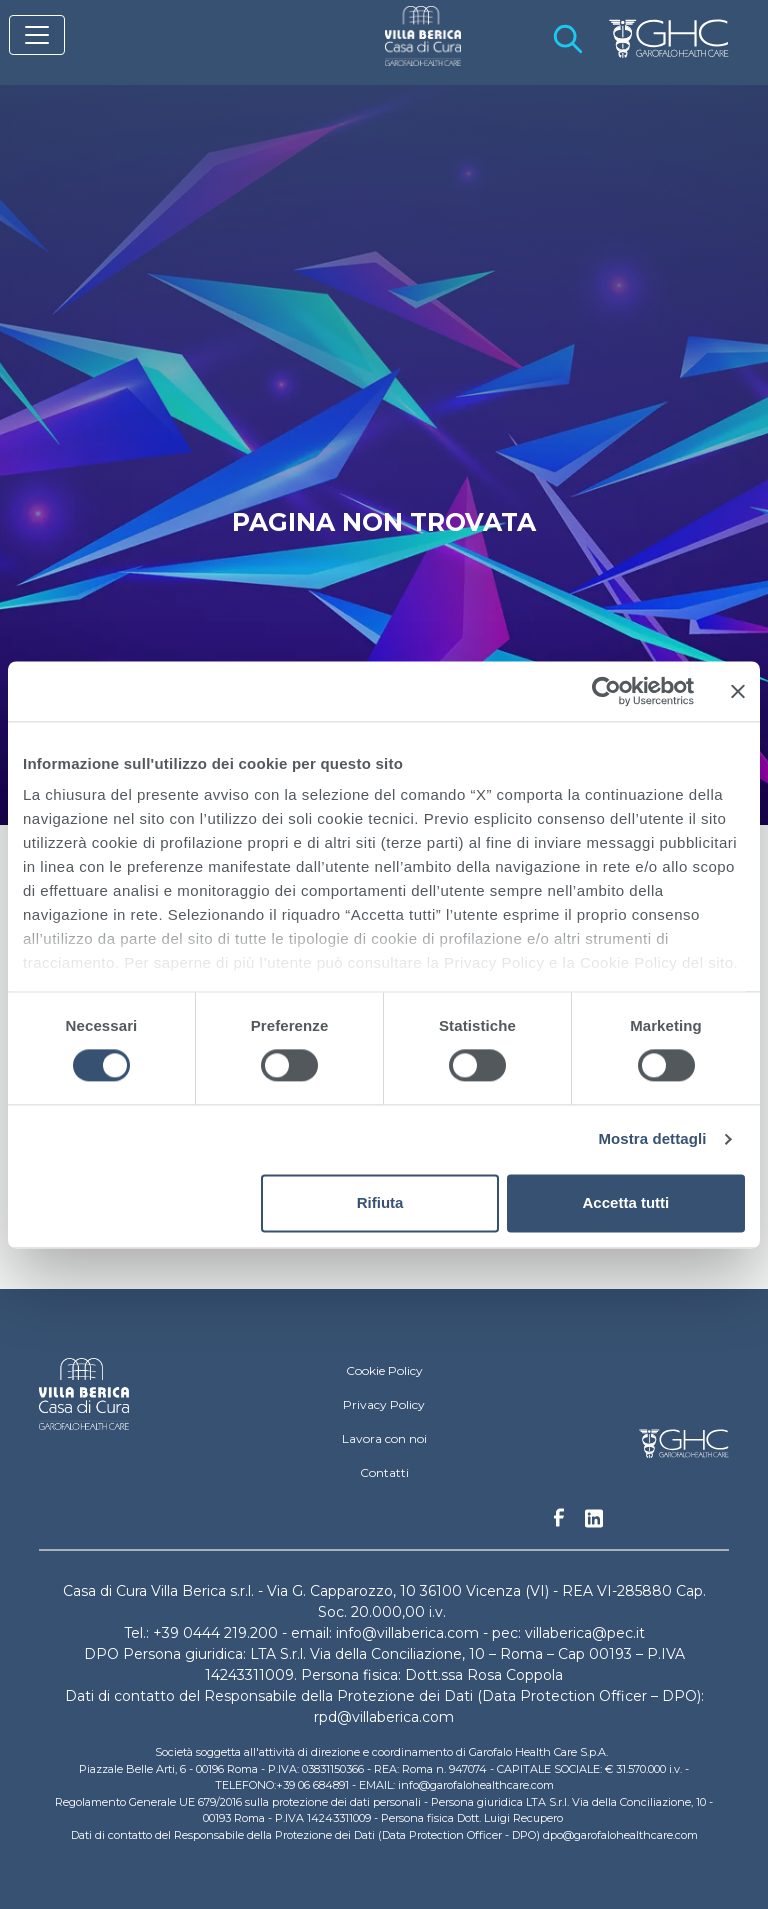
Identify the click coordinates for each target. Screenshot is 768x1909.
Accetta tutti (626, 1202)
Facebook (559, 1523)
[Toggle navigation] (37, 35)
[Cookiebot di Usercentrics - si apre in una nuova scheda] (606, 691)
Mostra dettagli (652, 1139)
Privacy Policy (384, 1404)
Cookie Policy (384, 1370)
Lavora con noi (384, 1438)
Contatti (384, 1472)
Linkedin (594, 1524)
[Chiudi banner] (738, 691)
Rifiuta (380, 1202)
